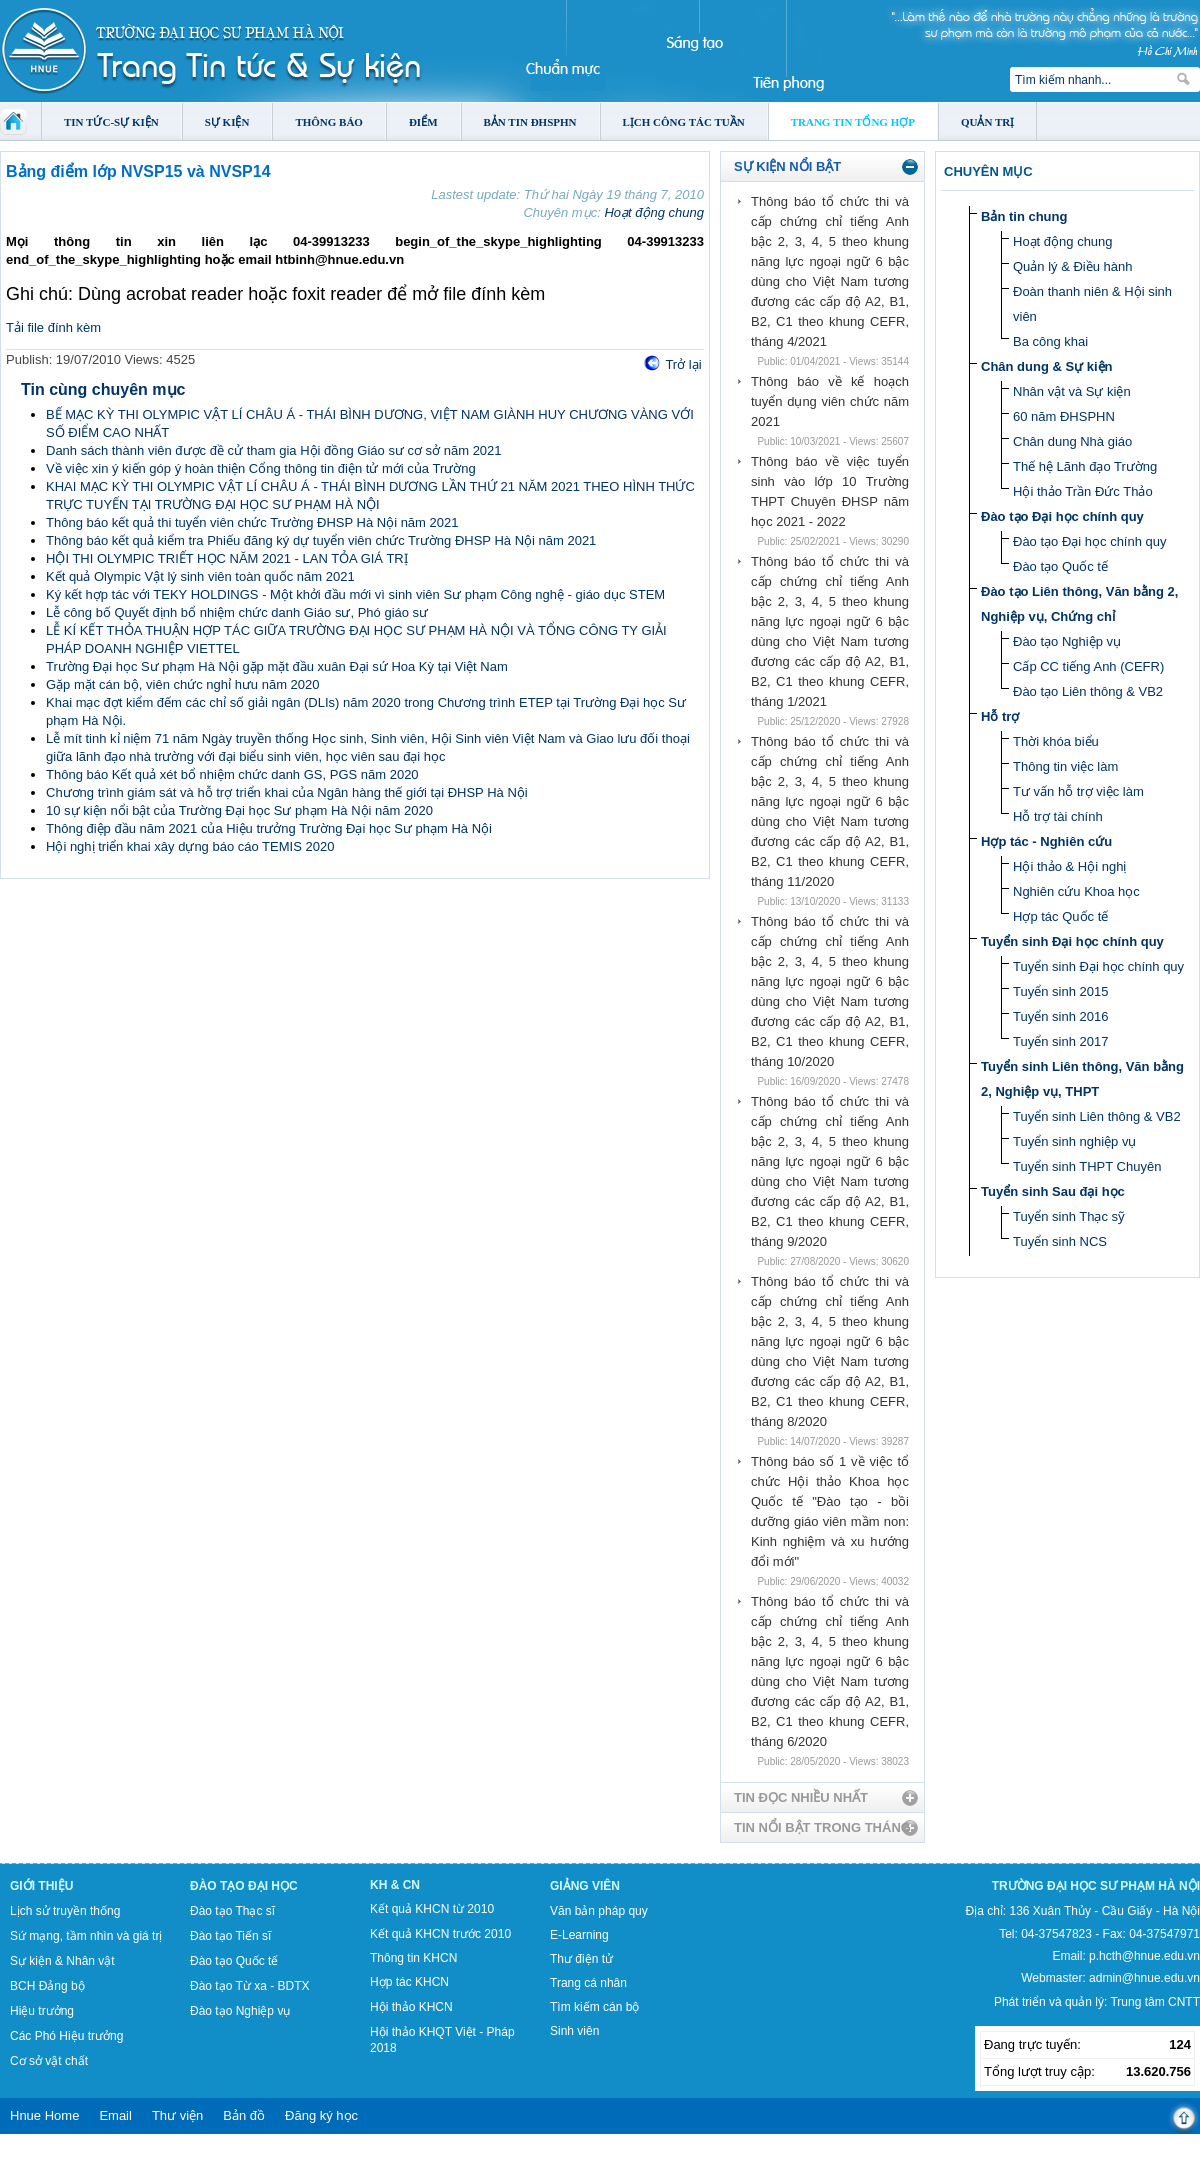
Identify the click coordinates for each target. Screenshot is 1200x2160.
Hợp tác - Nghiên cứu (1046, 841)
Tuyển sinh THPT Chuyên (1087, 1166)
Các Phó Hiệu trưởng (66, 2036)
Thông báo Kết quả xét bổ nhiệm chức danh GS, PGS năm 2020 (232, 774)
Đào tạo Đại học (244, 1886)
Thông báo (329, 122)
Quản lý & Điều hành (1073, 266)
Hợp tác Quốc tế (1060, 916)
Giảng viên (585, 1886)
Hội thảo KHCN (411, 2007)
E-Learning (579, 1935)
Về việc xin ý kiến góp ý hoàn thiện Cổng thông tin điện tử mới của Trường (261, 468)
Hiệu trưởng (42, 2011)
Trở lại (683, 364)
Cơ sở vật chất (49, 2061)
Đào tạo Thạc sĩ (232, 1911)
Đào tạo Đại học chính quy (1062, 516)
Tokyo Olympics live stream (72, 2153)
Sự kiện (227, 122)
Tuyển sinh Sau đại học (1053, 1191)
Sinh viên (574, 2031)
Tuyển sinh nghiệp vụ (1074, 1141)
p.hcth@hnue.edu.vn (1144, 1956)
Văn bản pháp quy (599, 1911)
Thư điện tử (581, 1959)
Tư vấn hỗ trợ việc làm (1078, 791)
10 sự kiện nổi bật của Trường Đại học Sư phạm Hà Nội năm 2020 (239, 810)
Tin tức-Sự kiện (111, 122)
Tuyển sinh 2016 (1060, 1016)
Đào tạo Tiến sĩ (230, 1936)
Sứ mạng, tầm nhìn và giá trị (86, 1936)
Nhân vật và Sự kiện (1072, 391)
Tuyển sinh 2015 (1060, 991)
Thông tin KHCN (413, 1958)
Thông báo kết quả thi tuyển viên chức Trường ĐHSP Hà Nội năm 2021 (252, 522)
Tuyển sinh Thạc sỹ (1069, 1216)
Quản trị (987, 122)
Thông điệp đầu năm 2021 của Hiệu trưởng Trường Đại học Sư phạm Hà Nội (269, 828)
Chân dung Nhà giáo (1072, 441)
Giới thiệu (41, 1886)
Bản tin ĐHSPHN (530, 122)
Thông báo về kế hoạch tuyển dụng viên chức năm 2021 (830, 401)
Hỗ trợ (1000, 716)
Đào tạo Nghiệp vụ (1067, 641)
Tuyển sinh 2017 (1060, 1041)
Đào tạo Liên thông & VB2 (1088, 691)
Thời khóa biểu (1056, 741)
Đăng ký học (321, 2115)
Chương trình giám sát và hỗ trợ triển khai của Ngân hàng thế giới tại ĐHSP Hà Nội (287, 792)
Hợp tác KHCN (409, 1982)
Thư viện (177, 2115)
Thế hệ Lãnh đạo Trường (1085, 466)
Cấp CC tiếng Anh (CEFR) (1088, 666)
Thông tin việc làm (1065, 766)
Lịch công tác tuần (684, 122)
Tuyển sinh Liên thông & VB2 (1097, 1116)
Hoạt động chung (654, 212)
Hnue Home (44, 2115)
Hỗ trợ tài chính (1058, 816)
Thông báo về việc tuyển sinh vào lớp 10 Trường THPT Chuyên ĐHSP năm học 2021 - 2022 (830, 491)
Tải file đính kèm (53, 327)
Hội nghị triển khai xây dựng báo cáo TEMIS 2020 (190, 846)
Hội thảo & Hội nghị (1069, 866)
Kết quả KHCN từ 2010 (432, 1909)
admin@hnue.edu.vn (1144, 1978)
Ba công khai (1050, 341)
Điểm (423, 122)
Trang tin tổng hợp (853, 122)
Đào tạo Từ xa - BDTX (249, 1986)
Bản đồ (244, 2115)
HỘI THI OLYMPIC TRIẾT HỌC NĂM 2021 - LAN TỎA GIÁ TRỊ (227, 558)
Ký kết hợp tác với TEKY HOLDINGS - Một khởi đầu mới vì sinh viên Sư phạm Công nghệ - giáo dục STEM (355, 594)
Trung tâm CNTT (1155, 2002)
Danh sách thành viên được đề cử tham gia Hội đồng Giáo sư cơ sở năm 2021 (274, 450)
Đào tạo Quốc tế (1060, 566)
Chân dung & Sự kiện (1047, 366)
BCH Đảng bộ (47, 1986)
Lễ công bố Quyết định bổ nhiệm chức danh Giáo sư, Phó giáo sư (237, 612)
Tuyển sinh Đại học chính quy (1072, 941)
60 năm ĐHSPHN (1064, 416)
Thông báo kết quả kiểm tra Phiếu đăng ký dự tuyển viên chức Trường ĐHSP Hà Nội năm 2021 (321, 540)
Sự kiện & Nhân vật (62, 1961)
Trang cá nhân (588, 1983)
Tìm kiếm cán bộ (594, 2007)
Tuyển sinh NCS (1060, 1241)
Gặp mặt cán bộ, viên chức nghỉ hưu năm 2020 (183, 684)
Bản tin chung (1024, 216)
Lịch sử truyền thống (65, 1911)
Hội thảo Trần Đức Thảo (1083, 491)
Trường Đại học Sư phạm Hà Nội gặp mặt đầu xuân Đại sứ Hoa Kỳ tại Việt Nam (277, 666)
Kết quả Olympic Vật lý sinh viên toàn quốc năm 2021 (200, 576)
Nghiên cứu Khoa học (1076, 891)
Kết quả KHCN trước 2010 (440, 1934)
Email (115, 2115)
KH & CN (395, 1885)
